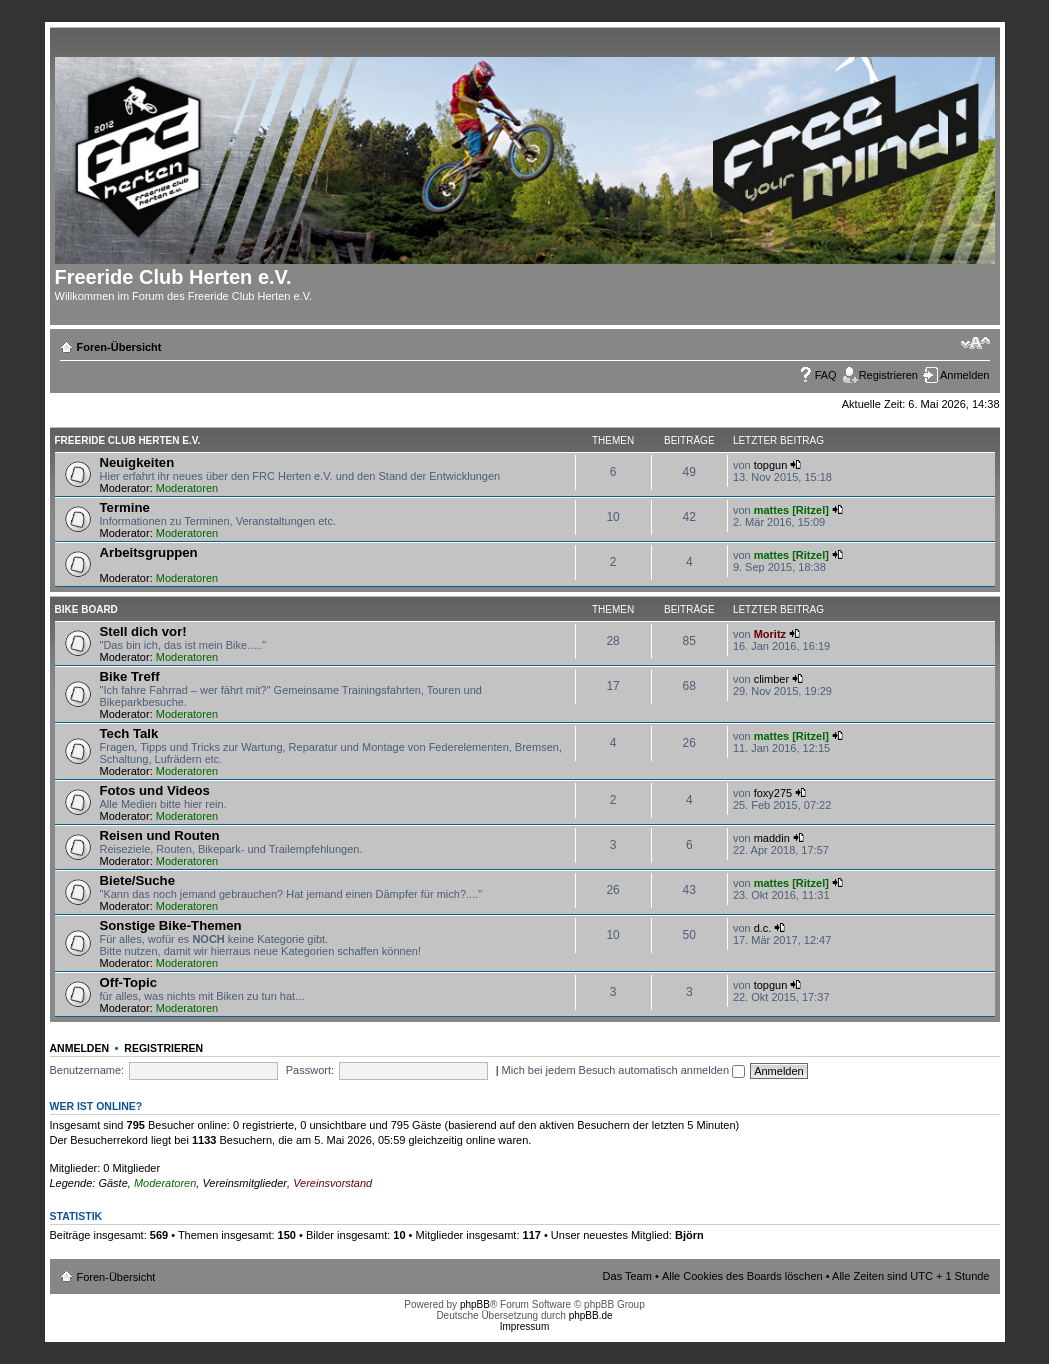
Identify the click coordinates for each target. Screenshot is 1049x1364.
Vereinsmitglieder (244, 1183)
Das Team (627, 1276)
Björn (689, 1235)
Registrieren (888, 375)
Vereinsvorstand (332, 1183)
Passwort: (310, 1070)
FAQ (826, 375)
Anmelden (965, 375)
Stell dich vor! (143, 631)
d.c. (763, 928)
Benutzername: (87, 1070)
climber (771, 679)
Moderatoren (187, 488)
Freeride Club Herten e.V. (128, 440)
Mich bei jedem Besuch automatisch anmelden (624, 1070)
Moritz (770, 634)
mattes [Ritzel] (791, 510)
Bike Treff (130, 676)
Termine (125, 507)
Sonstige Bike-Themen (171, 925)
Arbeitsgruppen (149, 552)
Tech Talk (129, 733)
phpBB (475, 1304)
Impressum (524, 1326)
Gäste (112, 1183)
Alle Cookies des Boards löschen (742, 1276)
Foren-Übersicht (119, 347)
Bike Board (86, 609)
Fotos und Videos (155, 790)
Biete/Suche (138, 880)
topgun (771, 465)
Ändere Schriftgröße (975, 343)
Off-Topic (129, 982)
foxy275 (773, 793)
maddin (772, 838)
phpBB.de (591, 1315)
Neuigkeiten (137, 462)
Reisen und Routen (160, 835)
